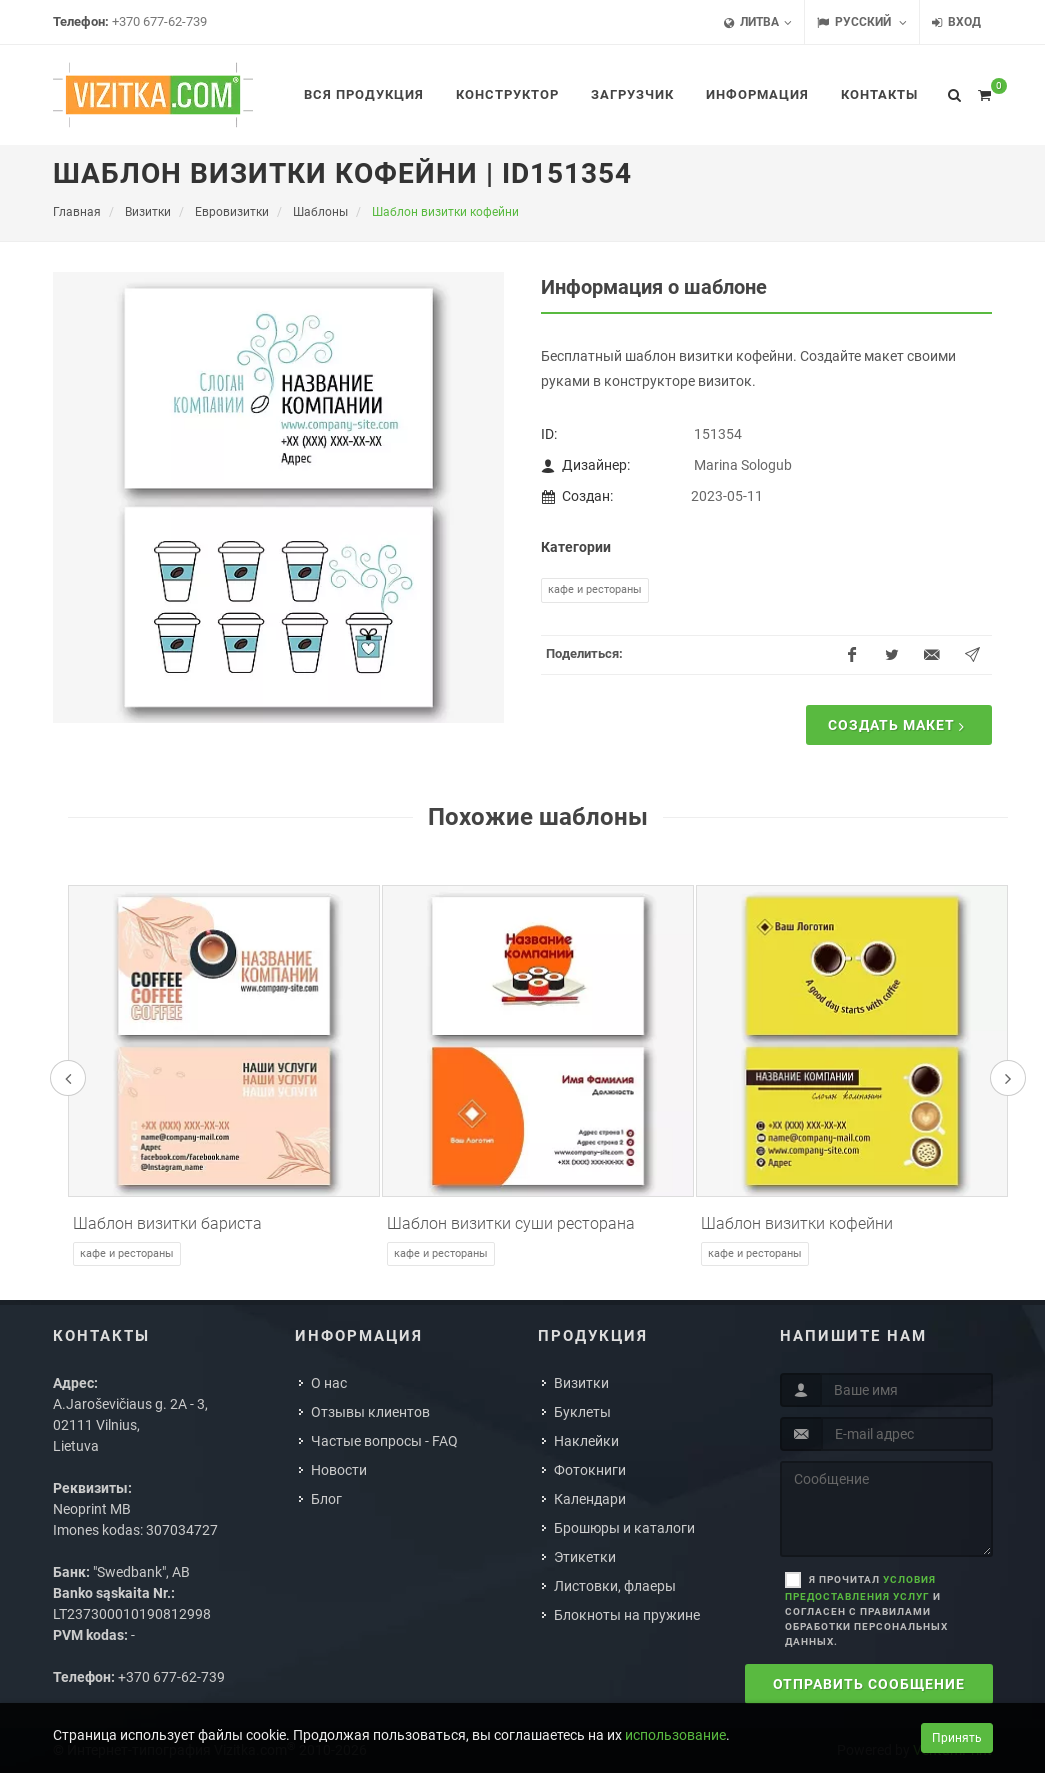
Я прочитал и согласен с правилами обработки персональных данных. (866, 1610)
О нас (329, 1383)
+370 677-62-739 (159, 21)
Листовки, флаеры (615, 1586)
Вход (956, 22)
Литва (758, 22)
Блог (326, 1499)
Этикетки (585, 1557)
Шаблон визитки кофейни (797, 1223)
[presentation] (68, 1078)
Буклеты (582, 1412)
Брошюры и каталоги (624, 1528)
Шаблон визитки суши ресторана (511, 1223)
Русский (862, 22)
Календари (590, 1499)
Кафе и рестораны (595, 589)
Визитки (581, 1383)
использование (675, 1735)
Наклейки (586, 1441)
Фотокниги (590, 1470)
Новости (339, 1470)
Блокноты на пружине (627, 1615)
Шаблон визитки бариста (167, 1223)
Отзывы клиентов (370, 1412)
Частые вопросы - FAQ (384, 1441)
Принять (957, 1738)
